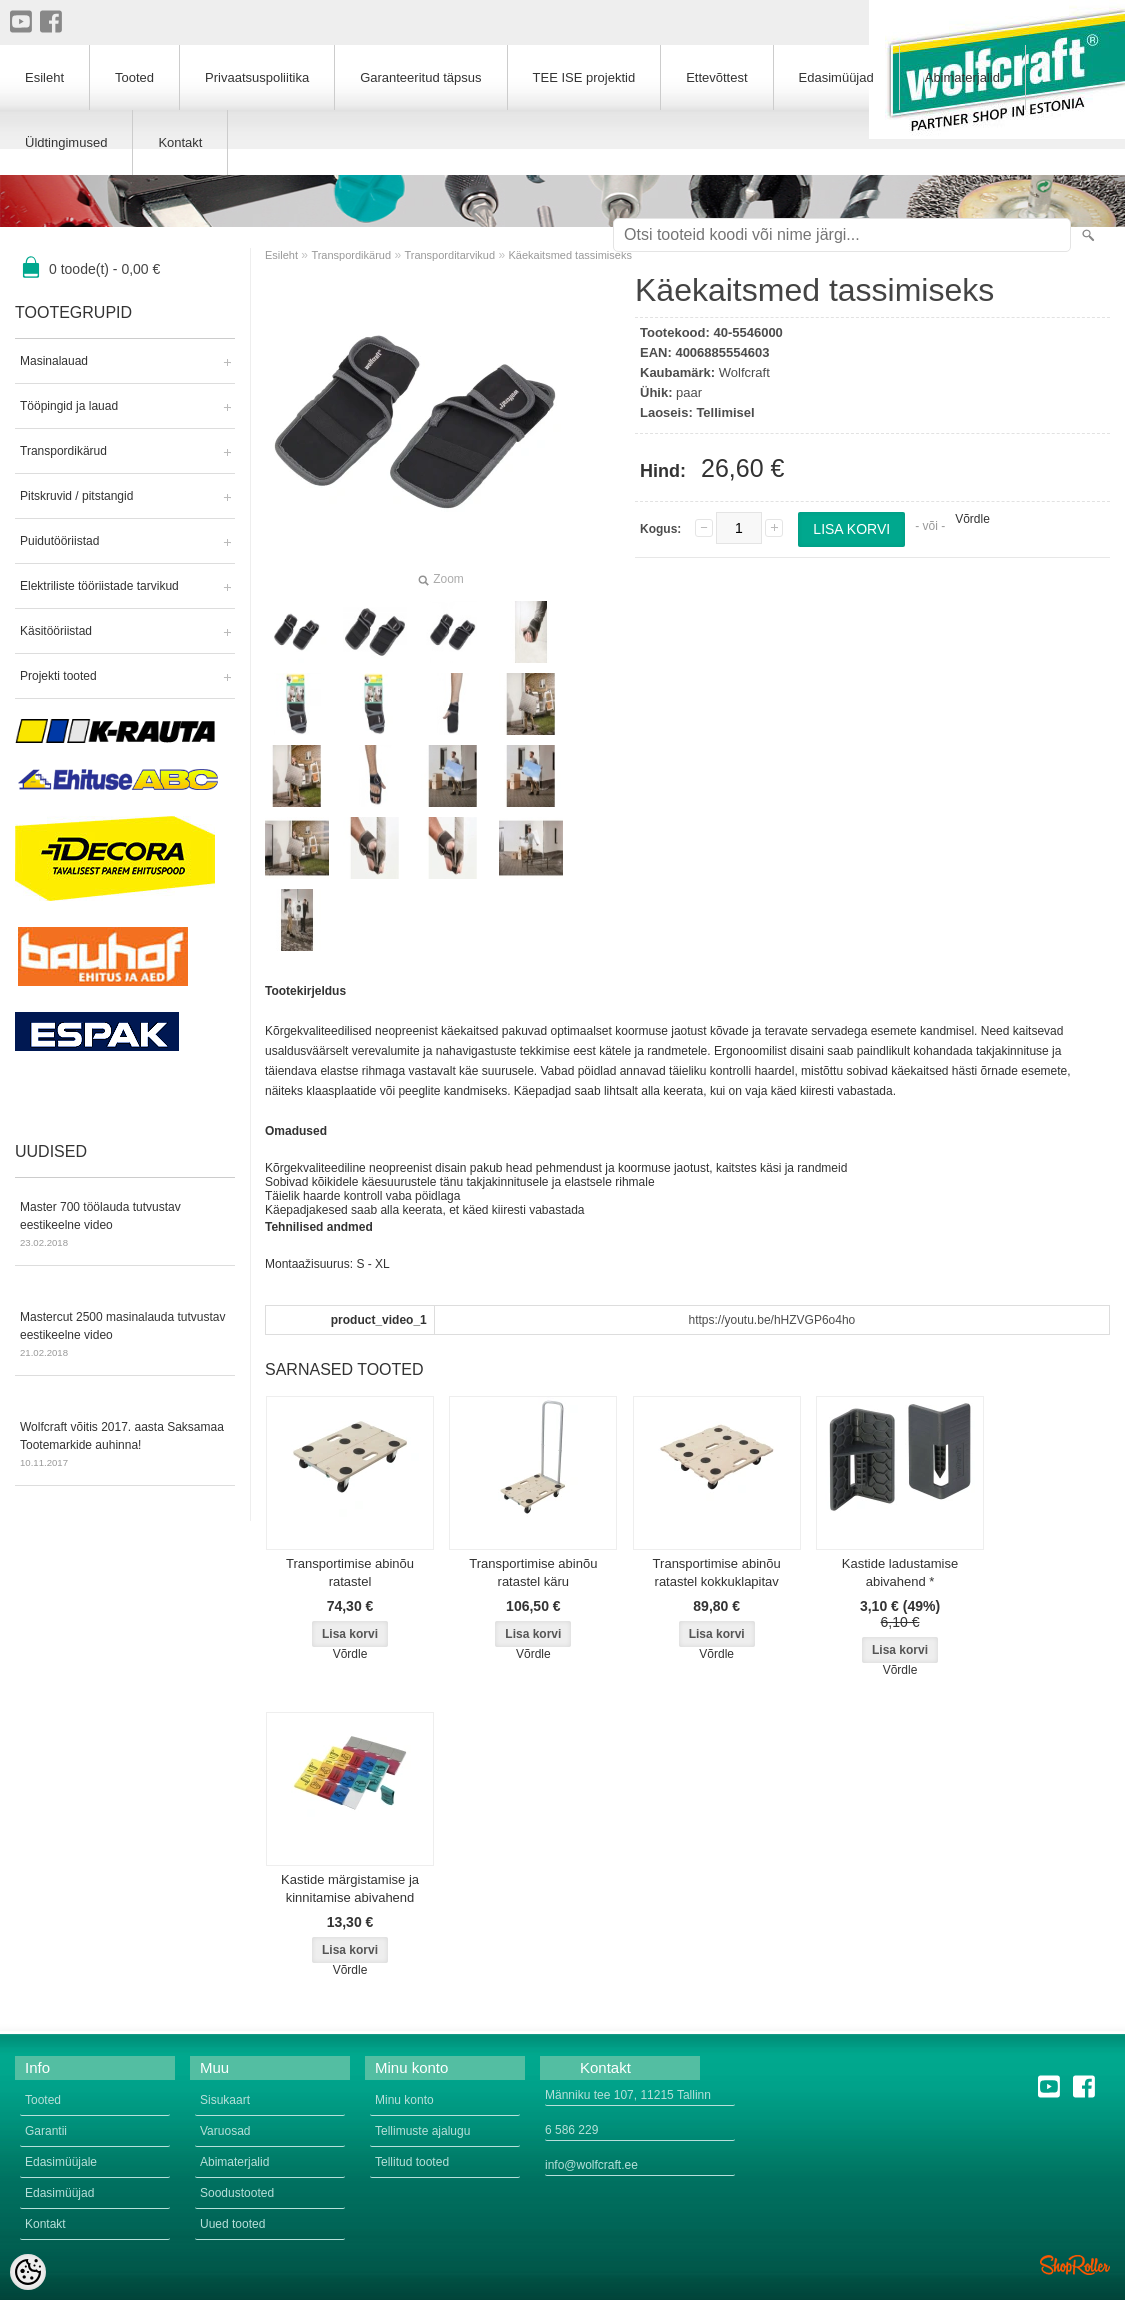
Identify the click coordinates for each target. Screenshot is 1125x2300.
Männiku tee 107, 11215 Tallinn (628, 2095)
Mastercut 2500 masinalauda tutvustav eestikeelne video (125, 1336)
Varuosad (225, 2131)
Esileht (281, 255)
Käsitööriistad (56, 631)
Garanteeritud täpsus (420, 77)
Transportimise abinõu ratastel (350, 1572)
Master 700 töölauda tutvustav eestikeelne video (125, 1226)
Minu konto (404, 2100)
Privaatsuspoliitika (257, 77)
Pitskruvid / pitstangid (76, 496)
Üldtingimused (66, 142)
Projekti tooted (58, 676)
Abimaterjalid (962, 77)
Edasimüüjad (836, 77)
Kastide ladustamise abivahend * (900, 1572)
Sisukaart (225, 2100)
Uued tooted (232, 2224)
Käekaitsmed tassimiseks (570, 255)
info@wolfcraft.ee (591, 2165)
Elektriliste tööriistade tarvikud (99, 586)
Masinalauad (54, 361)
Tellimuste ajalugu (422, 2131)
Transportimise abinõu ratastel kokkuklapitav (717, 1572)
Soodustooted (237, 2193)
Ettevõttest (716, 77)
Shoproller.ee (1075, 2265)
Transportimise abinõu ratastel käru (533, 1572)
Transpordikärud (63, 451)
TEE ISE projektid (584, 77)
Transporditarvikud (449, 255)
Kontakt (180, 142)
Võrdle (972, 519)
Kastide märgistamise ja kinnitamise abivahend (350, 1888)
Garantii (46, 2131)
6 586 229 (571, 2130)
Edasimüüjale (61, 2162)
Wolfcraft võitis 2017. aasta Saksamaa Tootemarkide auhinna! (125, 1446)
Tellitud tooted (412, 2162)
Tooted (134, 77)
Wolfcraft (744, 372)
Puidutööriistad (59, 541)
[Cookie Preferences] (28, 2272)
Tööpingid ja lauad (69, 406)
